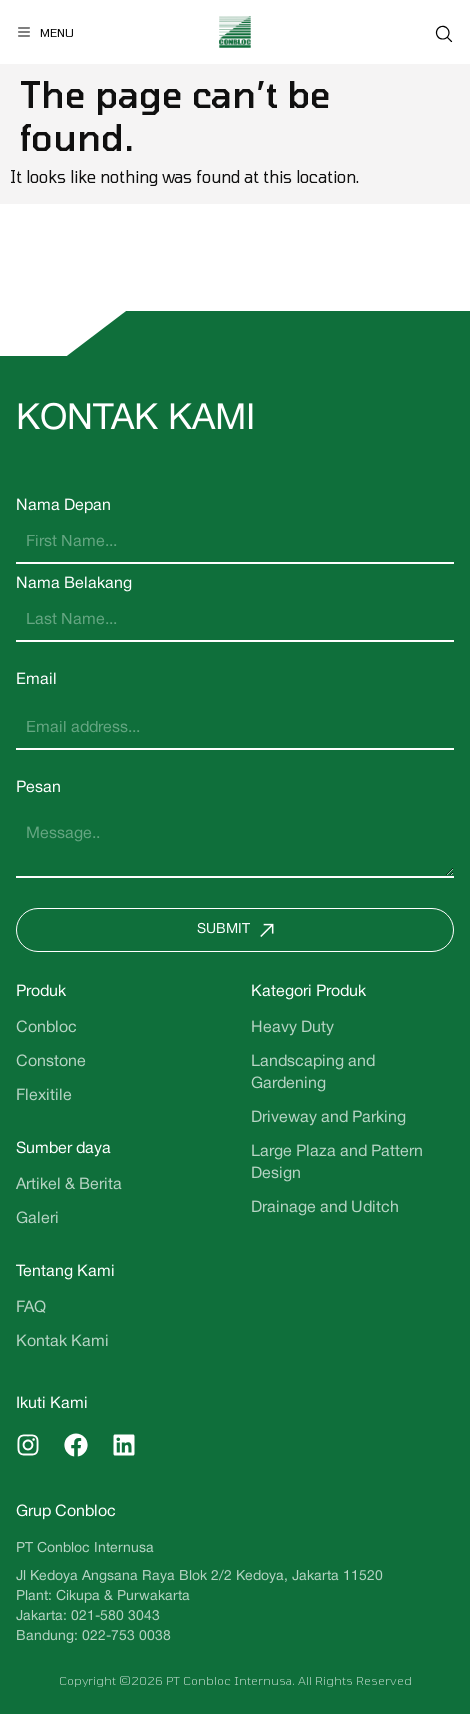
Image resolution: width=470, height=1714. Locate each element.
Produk (41, 992)
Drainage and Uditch (325, 1208)
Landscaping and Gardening (313, 1073)
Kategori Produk (308, 992)
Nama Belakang (74, 584)
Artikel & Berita (69, 1185)
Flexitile (44, 1096)
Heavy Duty (292, 1028)
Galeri (37, 1219)
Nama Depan (63, 506)
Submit (240, 930)
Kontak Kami (62, 1342)
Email (36, 680)
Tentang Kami (65, 1272)
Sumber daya (63, 1149)
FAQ (31, 1308)
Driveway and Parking (328, 1118)
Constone (51, 1062)
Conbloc (46, 1028)
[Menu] (45, 32)
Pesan (38, 788)
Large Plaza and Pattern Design (337, 1163)
